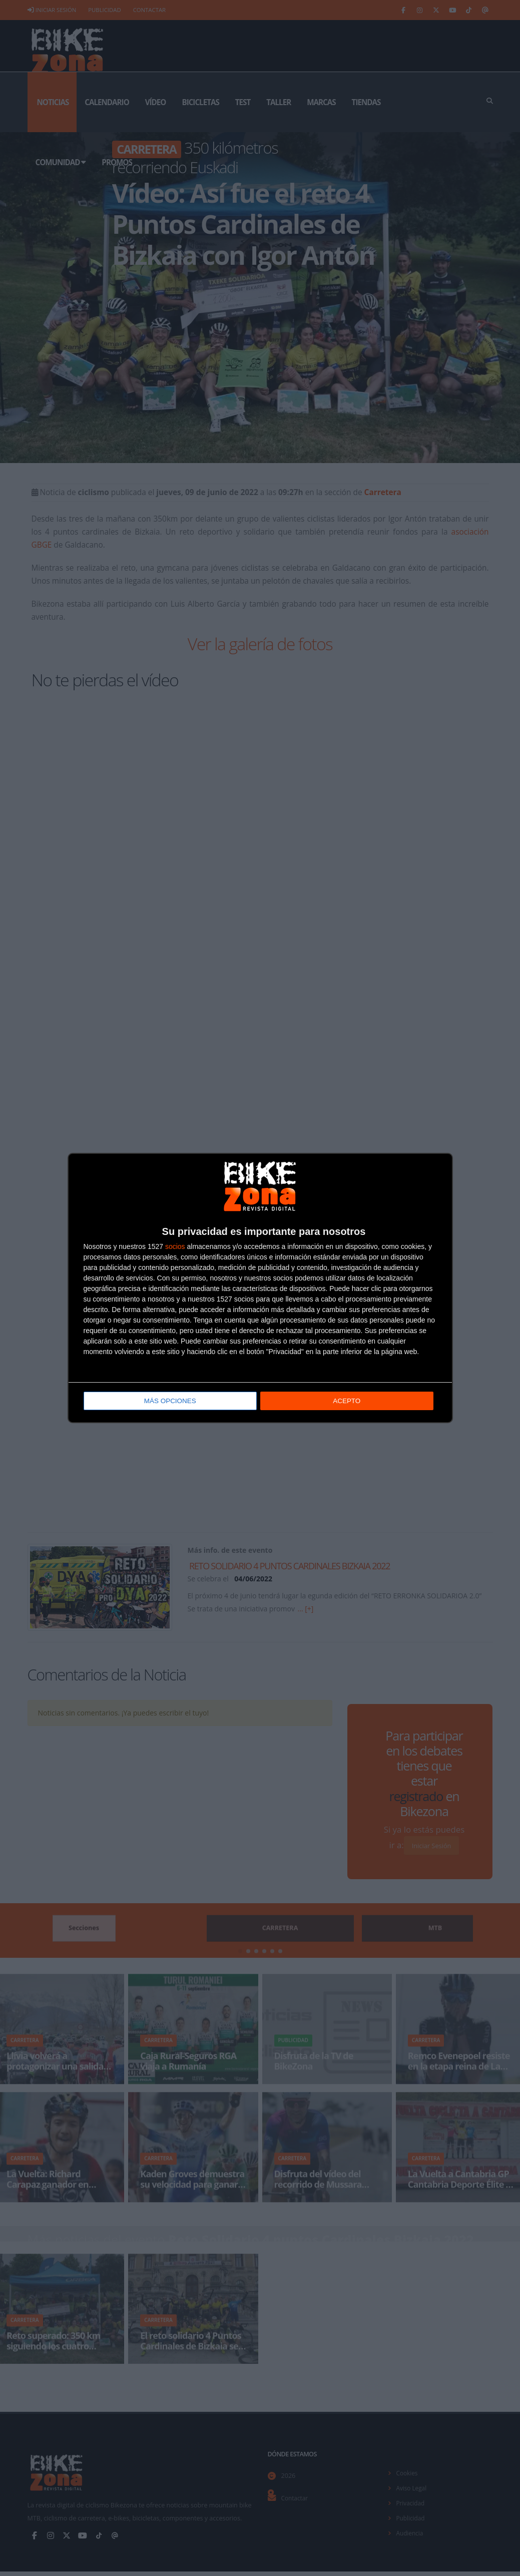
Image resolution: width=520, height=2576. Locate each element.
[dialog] (260, 1288)
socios (175, 1246)
